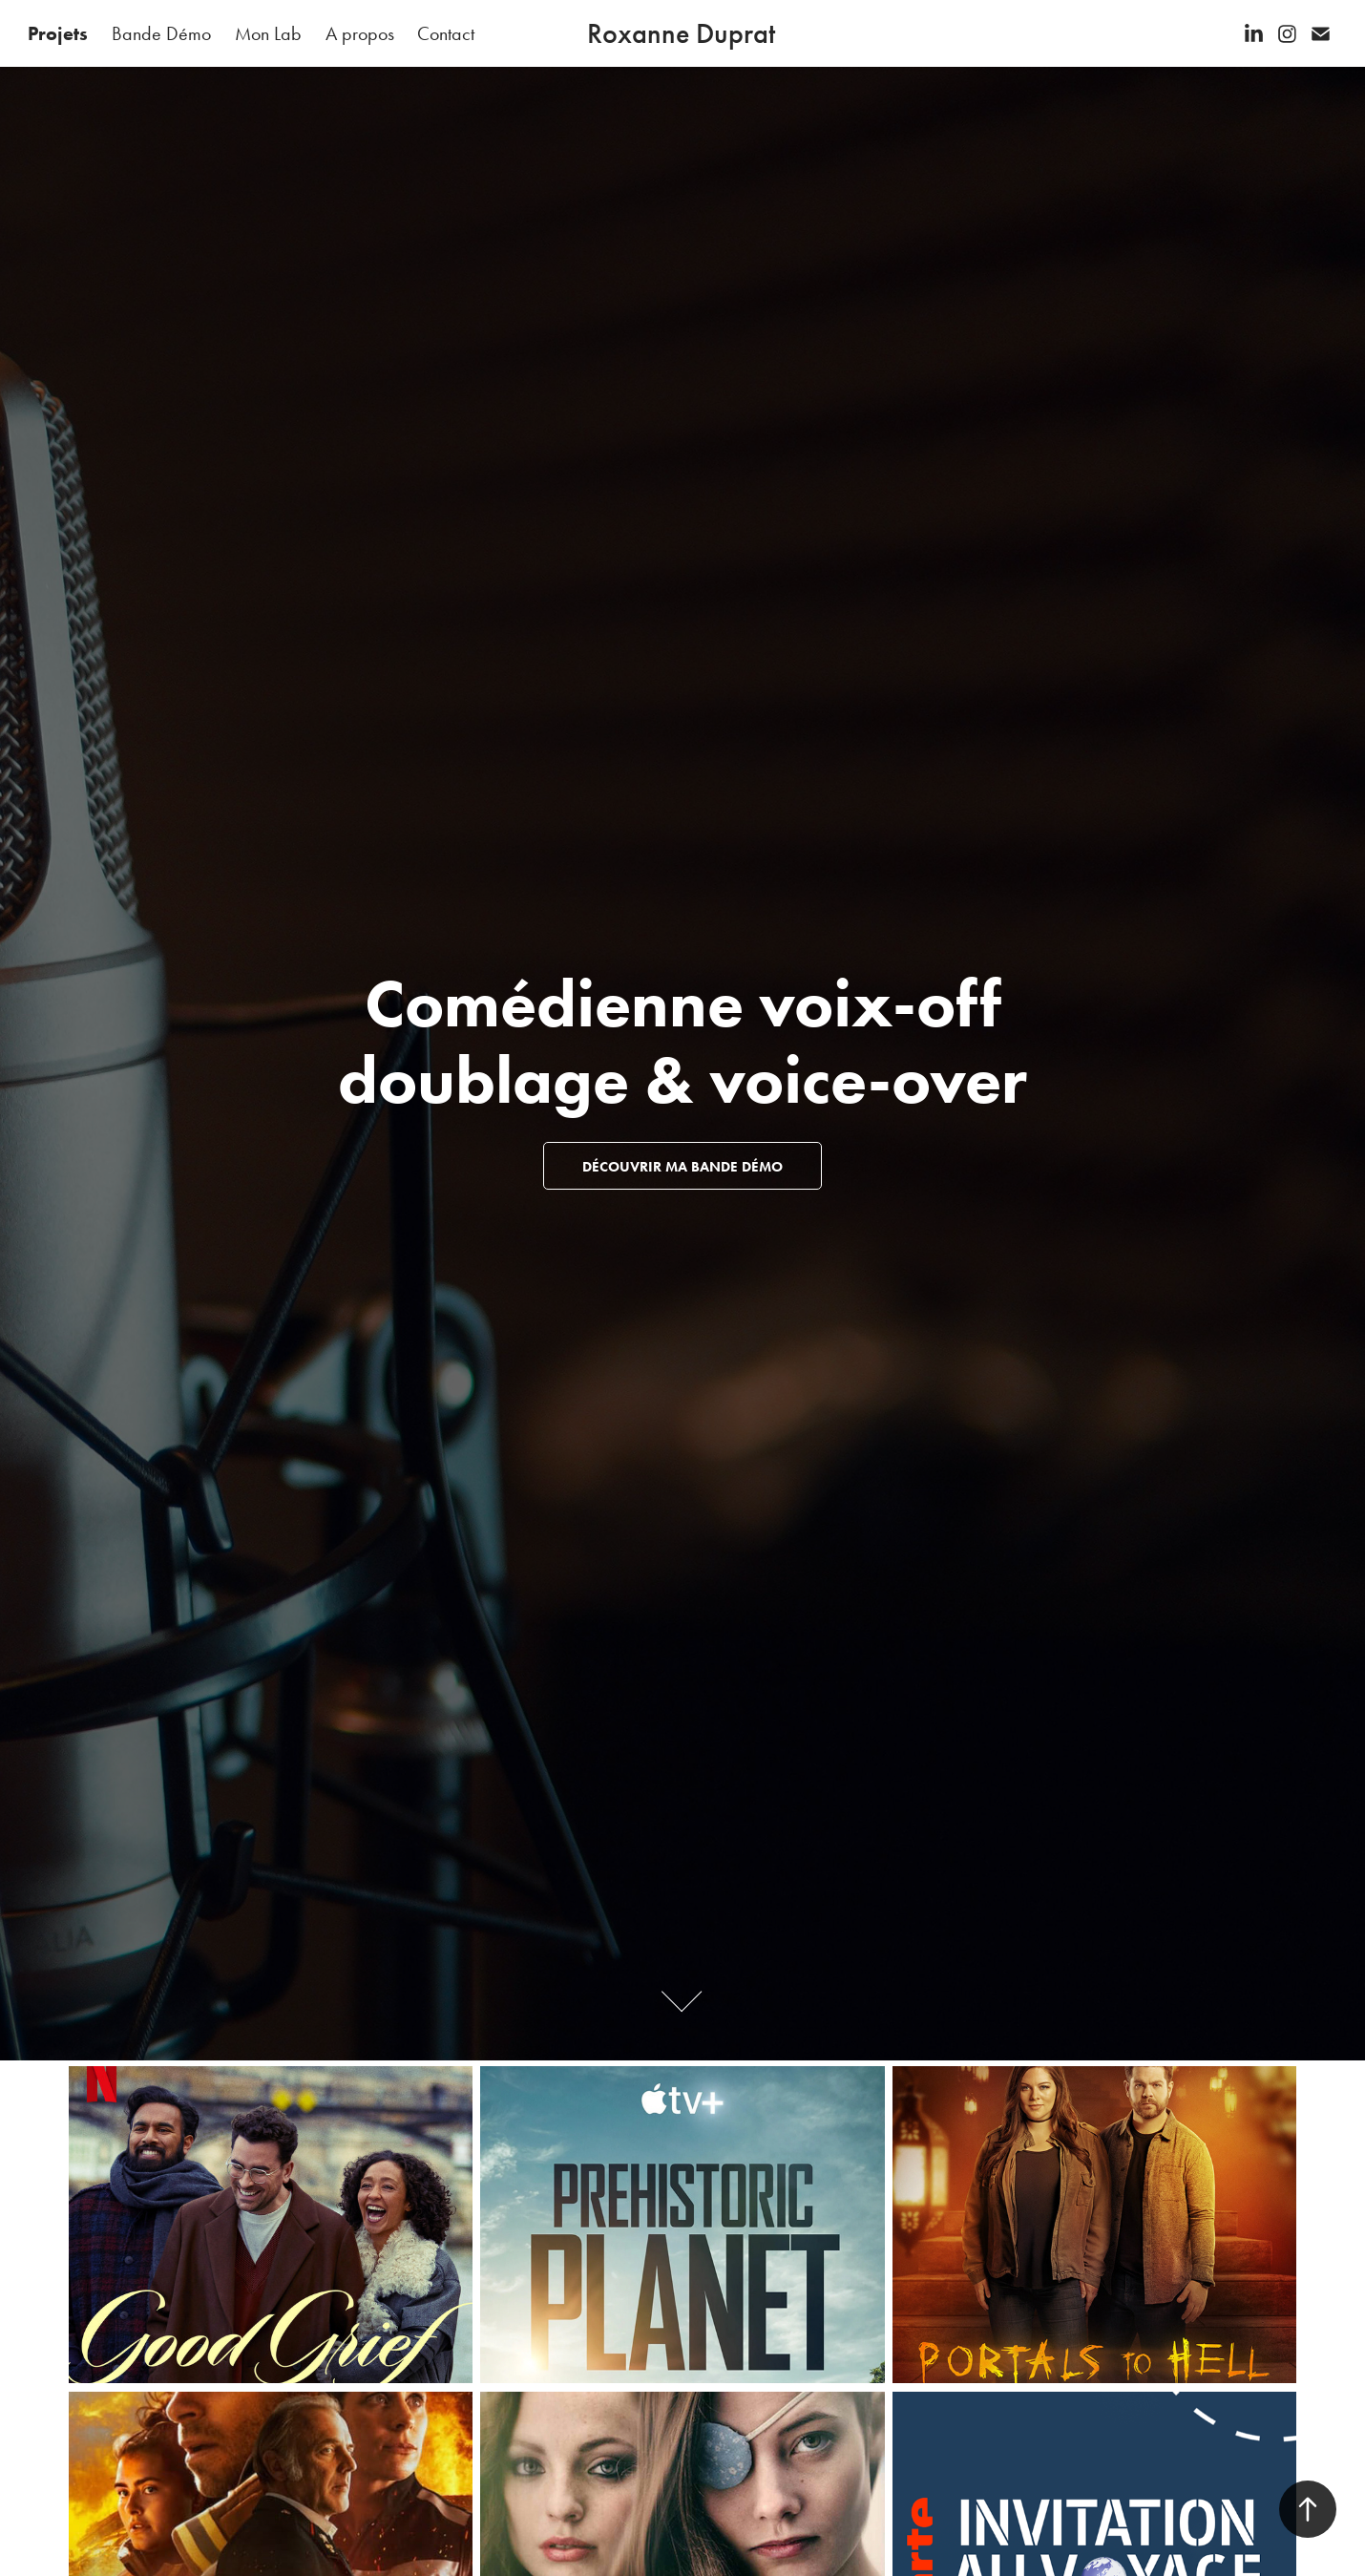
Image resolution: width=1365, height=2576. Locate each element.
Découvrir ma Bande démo (682, 1166)
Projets (58, 33)
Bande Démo (161, 33)
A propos (360, 33)
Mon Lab (268, 33)
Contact (445, 33)
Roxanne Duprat (681, 33)
